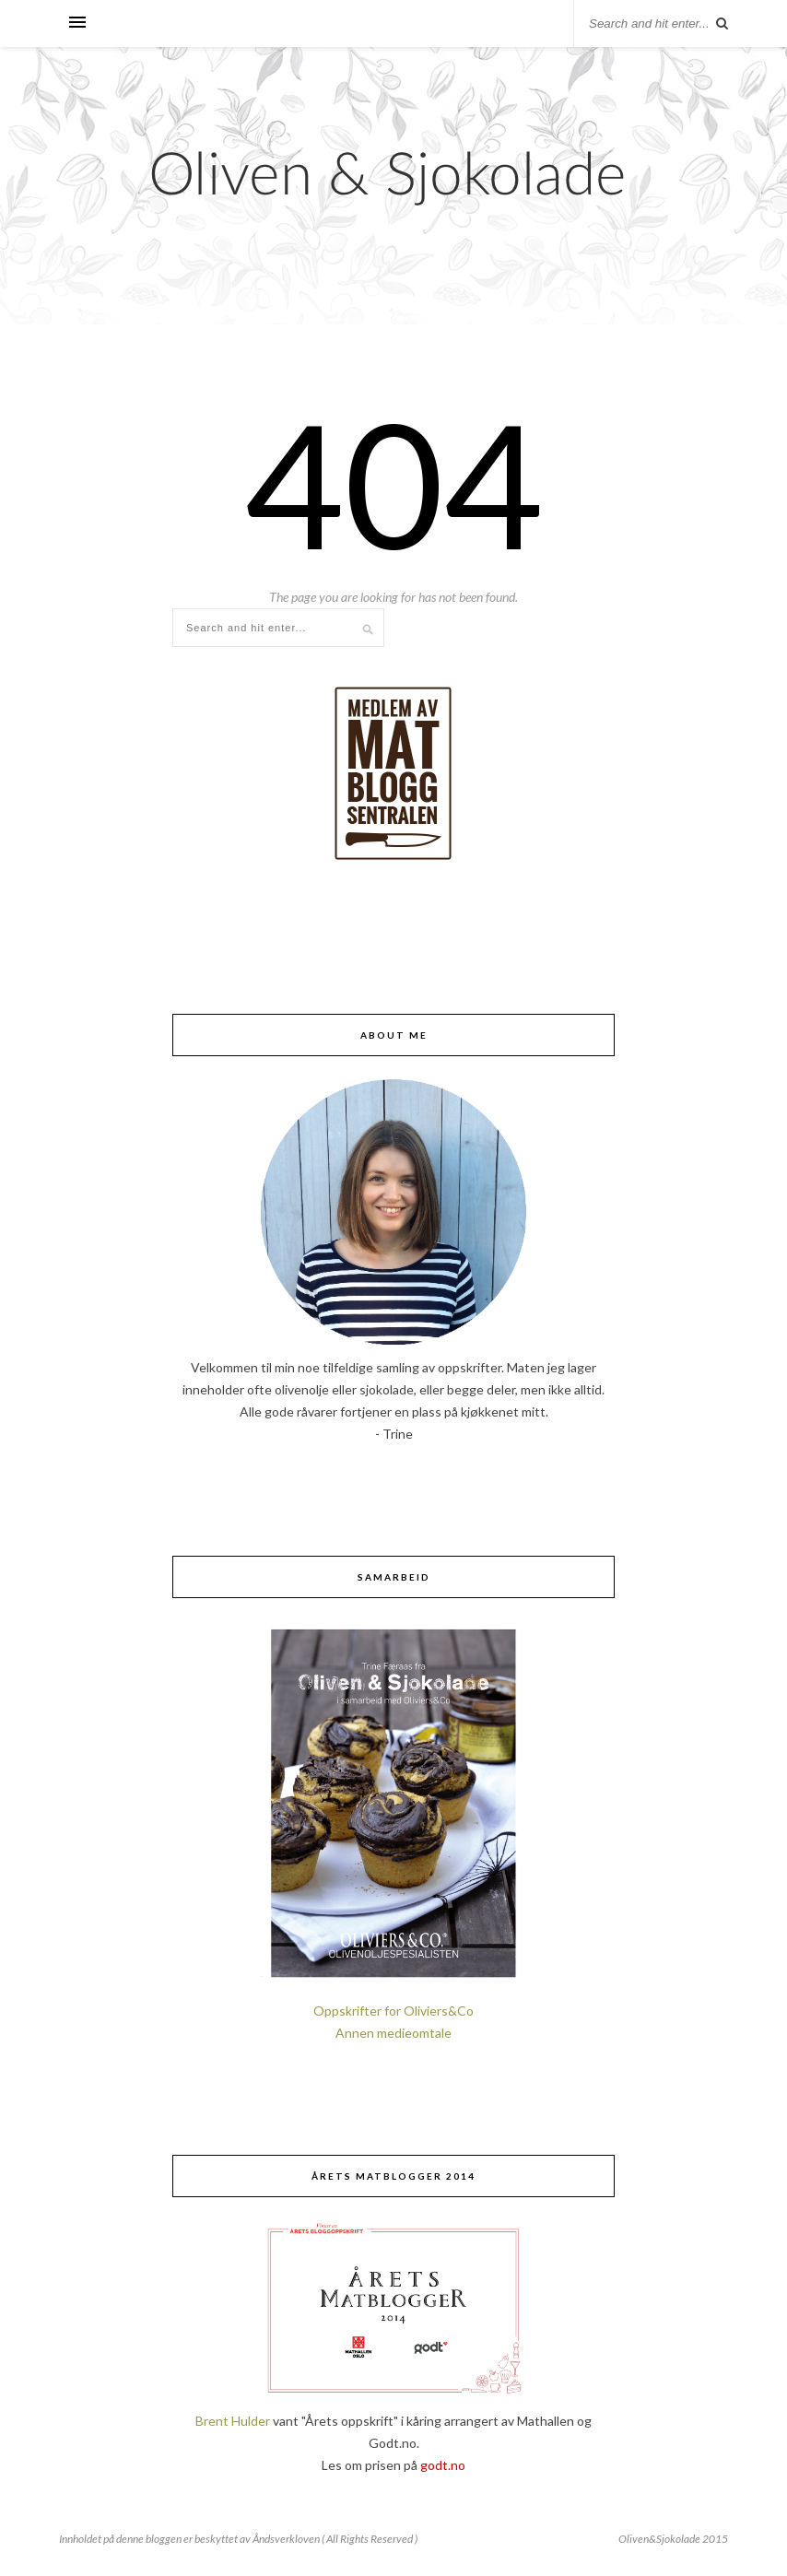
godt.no (442, 2465)
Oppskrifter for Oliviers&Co (393, 2010)
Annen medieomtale (393, 2033)
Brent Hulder (232, 2421)
